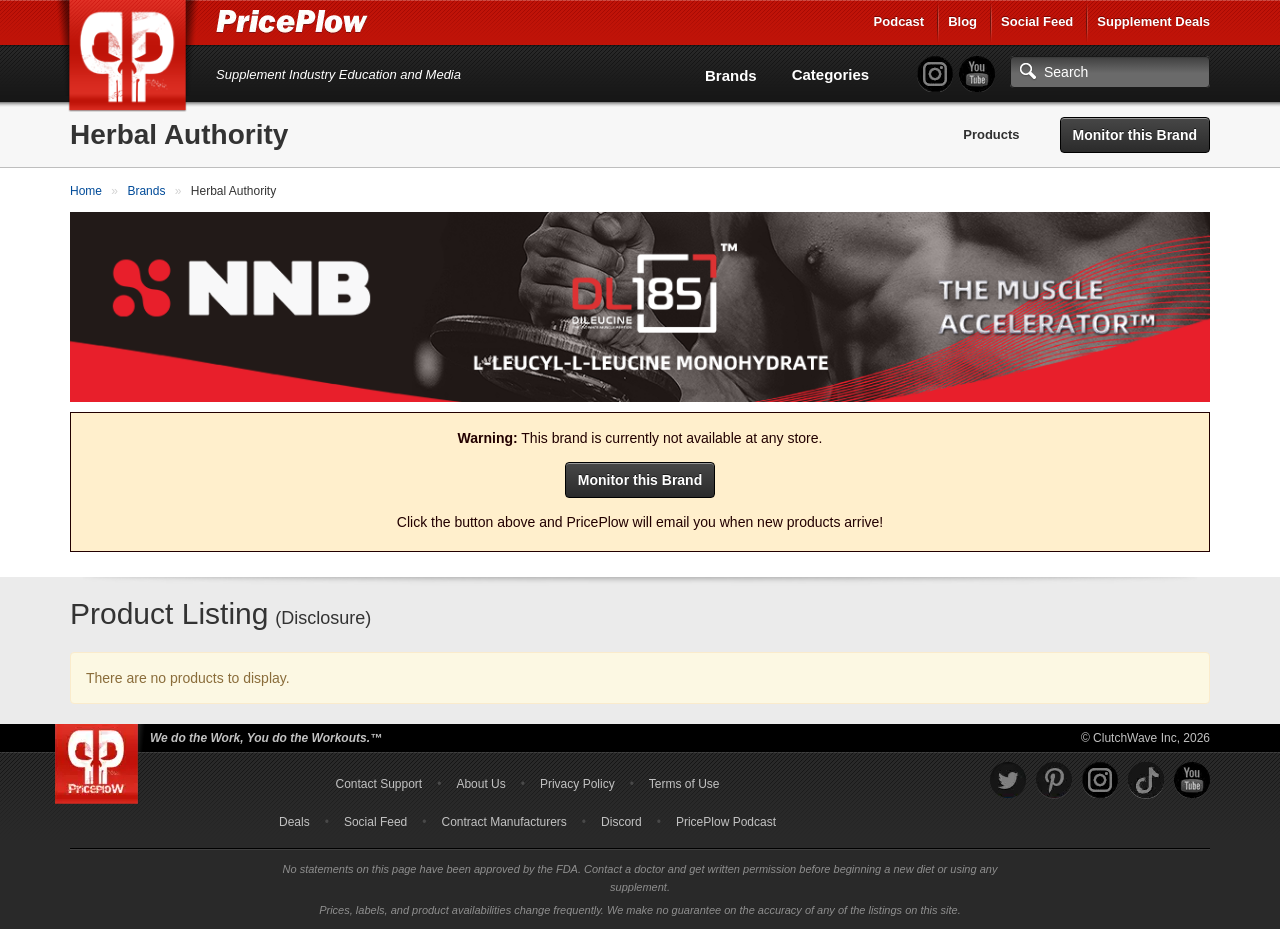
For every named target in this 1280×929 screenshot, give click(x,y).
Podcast (899, 21)
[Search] (1110, 72)
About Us (480, 784)
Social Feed (1037, 21)
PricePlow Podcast (726, 822)
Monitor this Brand (1135, 135)
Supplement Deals (1153, 21)
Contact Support (378, 784)
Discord (621, 822)
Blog (962, 21)
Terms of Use (684, 784)
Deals (294, 822)
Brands (731, 75)
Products (991, 134)
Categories (831, 74)
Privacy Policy (577, 784)
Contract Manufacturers (503, 822)
